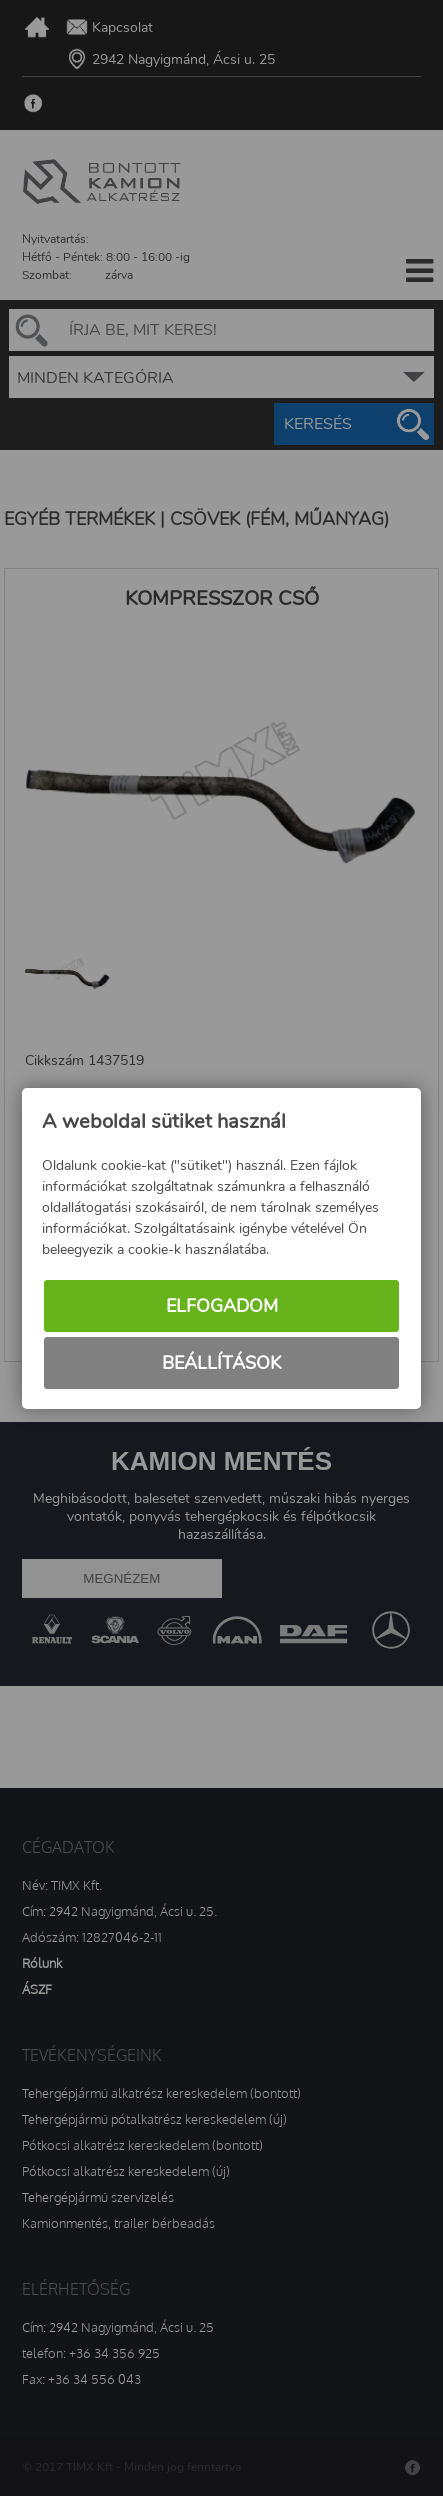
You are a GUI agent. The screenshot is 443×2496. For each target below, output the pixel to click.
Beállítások (221, 1363)
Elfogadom (222, 1306)
